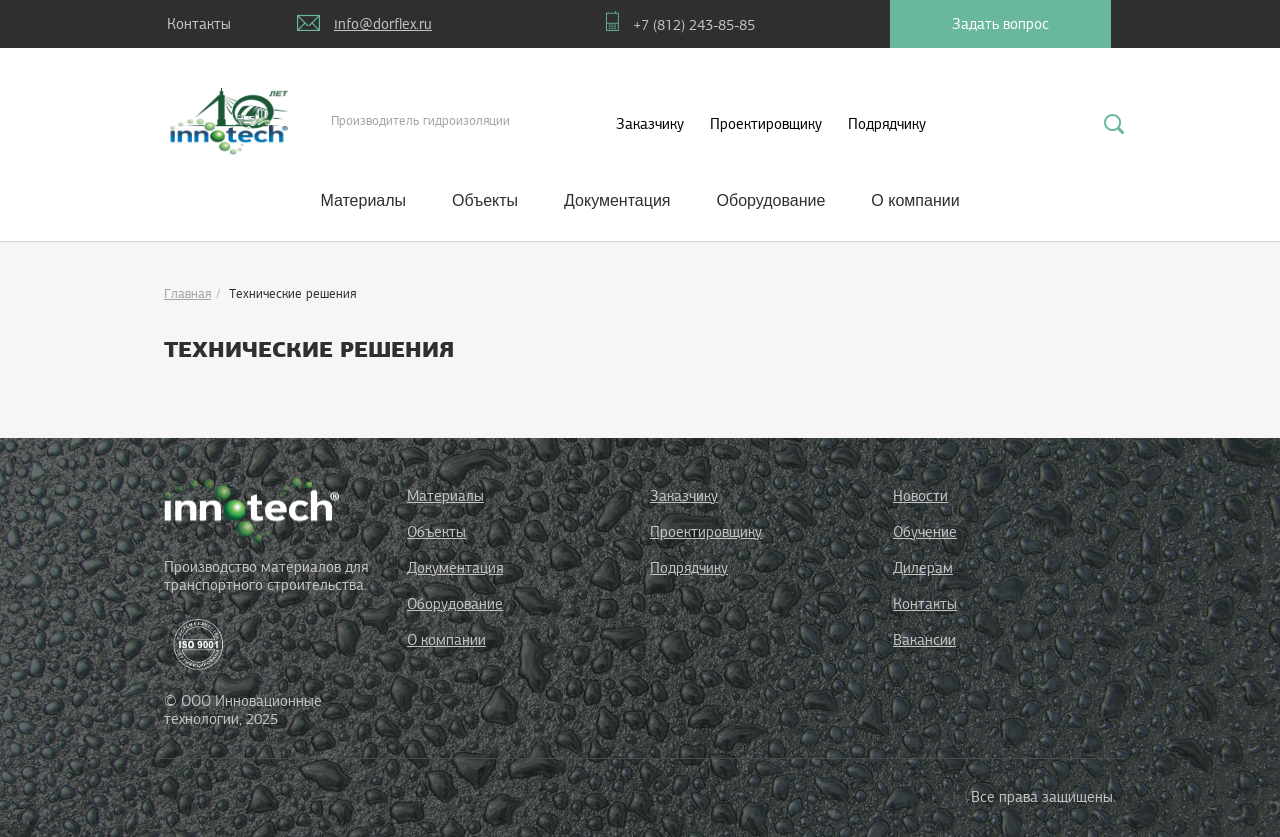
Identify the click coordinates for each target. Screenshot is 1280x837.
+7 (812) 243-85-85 (694, 25)
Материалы (363, 200)
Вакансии (924, 640)
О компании (915, 200)
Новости (920, 496)
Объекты (485, 200)
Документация (617, 200)
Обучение (925, 532)
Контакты (199, 24)
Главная (187, 294)
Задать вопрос (1000, 24)
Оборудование (771, 200)
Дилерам (923, 568)
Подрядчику (887, 124)
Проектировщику (766, 124)
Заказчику (650, 124)
